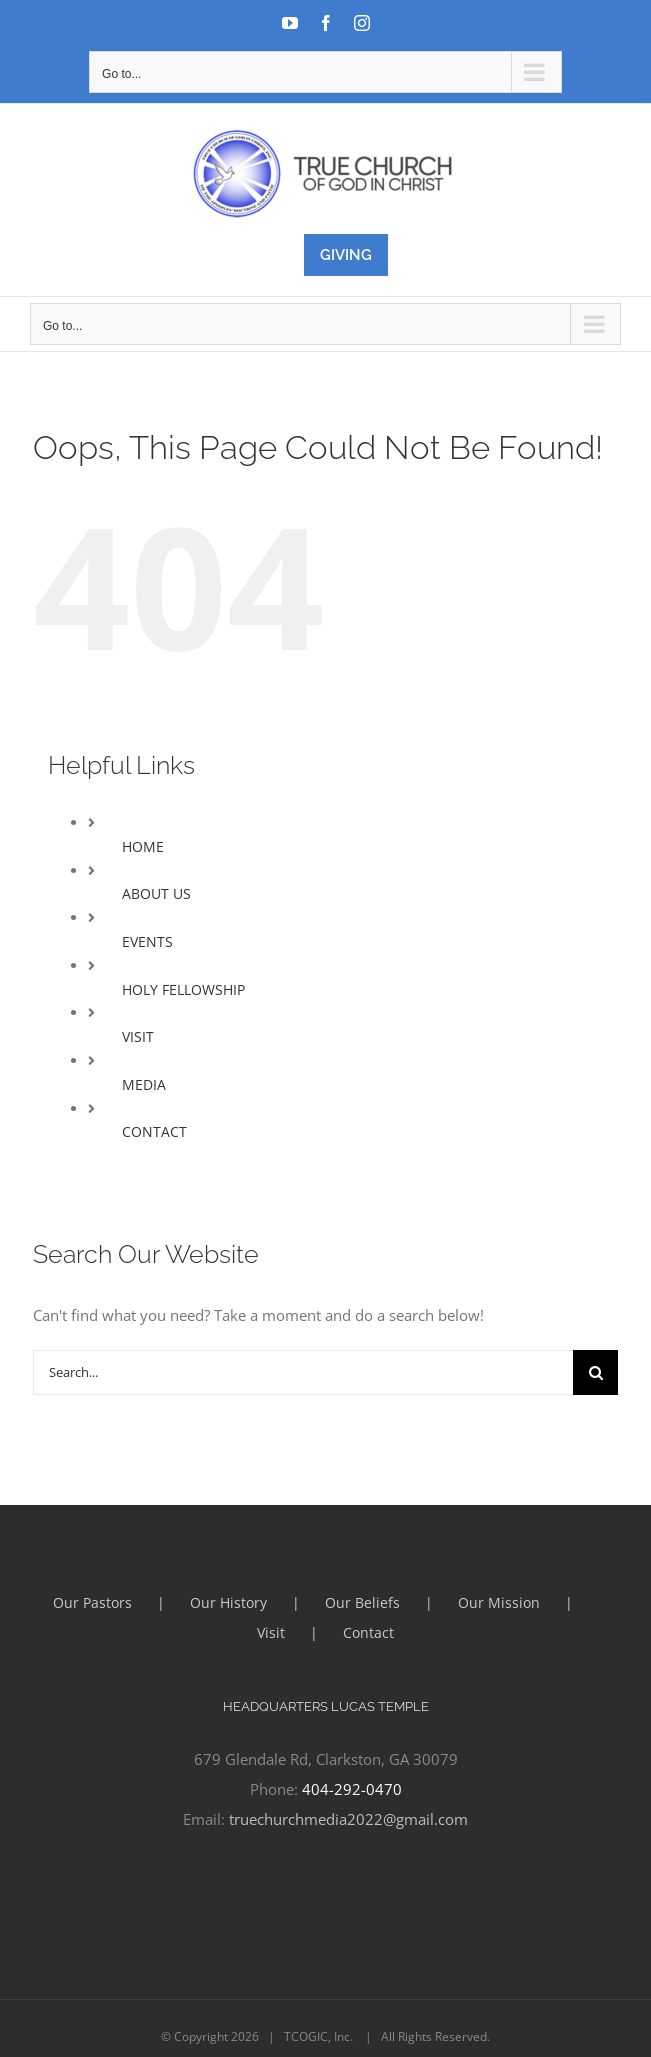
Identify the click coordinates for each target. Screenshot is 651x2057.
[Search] (595, 1372)
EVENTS (147, 941)
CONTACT (154, 1131)
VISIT (138, 1036)
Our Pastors (92, 1602)
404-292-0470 (352, 1789)
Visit (271, 1632)
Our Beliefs (362, 1602)
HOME (143, 846)
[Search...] (303, 1372)
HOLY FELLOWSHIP (183, 989)
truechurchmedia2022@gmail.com (348, 1819)
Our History (228, 1602)
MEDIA (144, 1084)
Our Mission (499, 1602)
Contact (368, 1632)
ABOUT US (156, 893)
